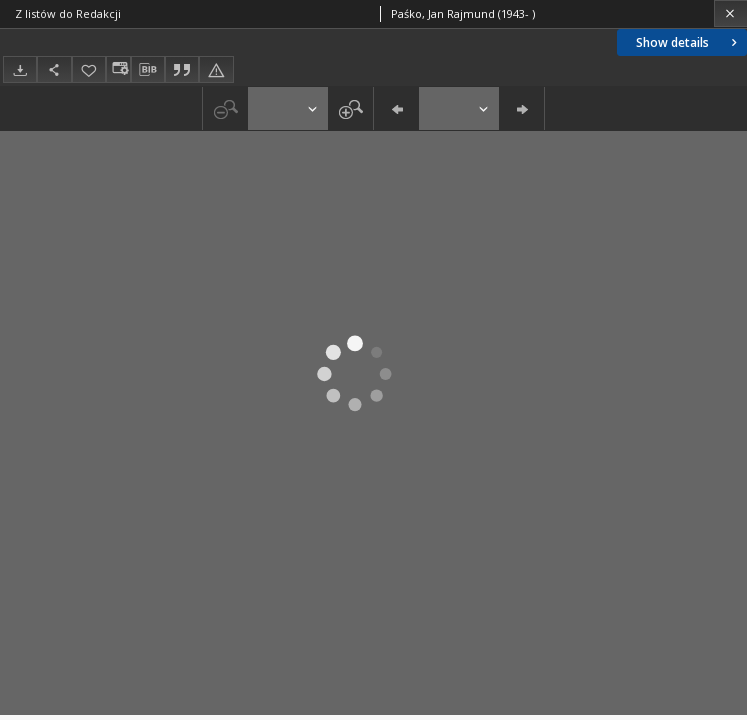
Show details (688, 42)
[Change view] (118, 69)
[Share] (54, 69)
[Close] (730, 13)
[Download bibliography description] (148, 70)
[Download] (20, 69)
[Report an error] (216, 69)
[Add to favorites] (89, 69)
